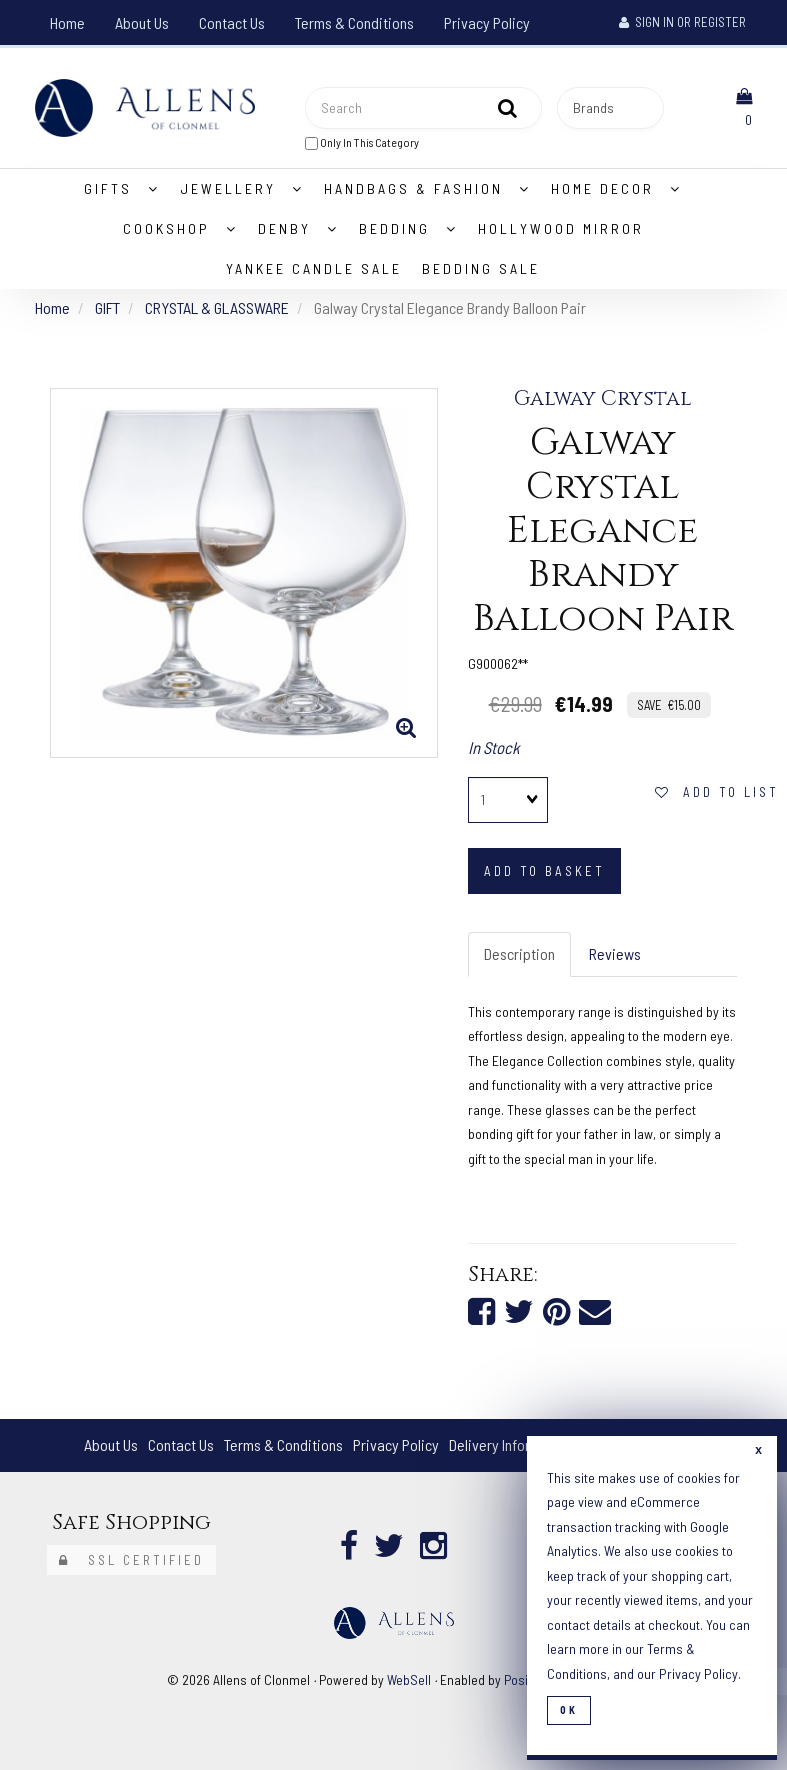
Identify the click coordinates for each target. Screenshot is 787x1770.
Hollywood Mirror (561, 228)
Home (67, 22)
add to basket (544, 871)
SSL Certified (131, 1560)
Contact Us (232, 22)
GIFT (107, 307)
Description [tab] (519, 953)
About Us (142, 22)
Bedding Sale (481, 268)
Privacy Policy (487, 22)
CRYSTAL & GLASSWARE (217, 307)
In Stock (494, 747)
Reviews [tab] (615, 953)
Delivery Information (511, 1444)
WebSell (409, 1679)
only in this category (362, 142)
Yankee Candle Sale (314, 268)
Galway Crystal (603, 399)
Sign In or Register (682, 22)
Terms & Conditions (354, 22)
